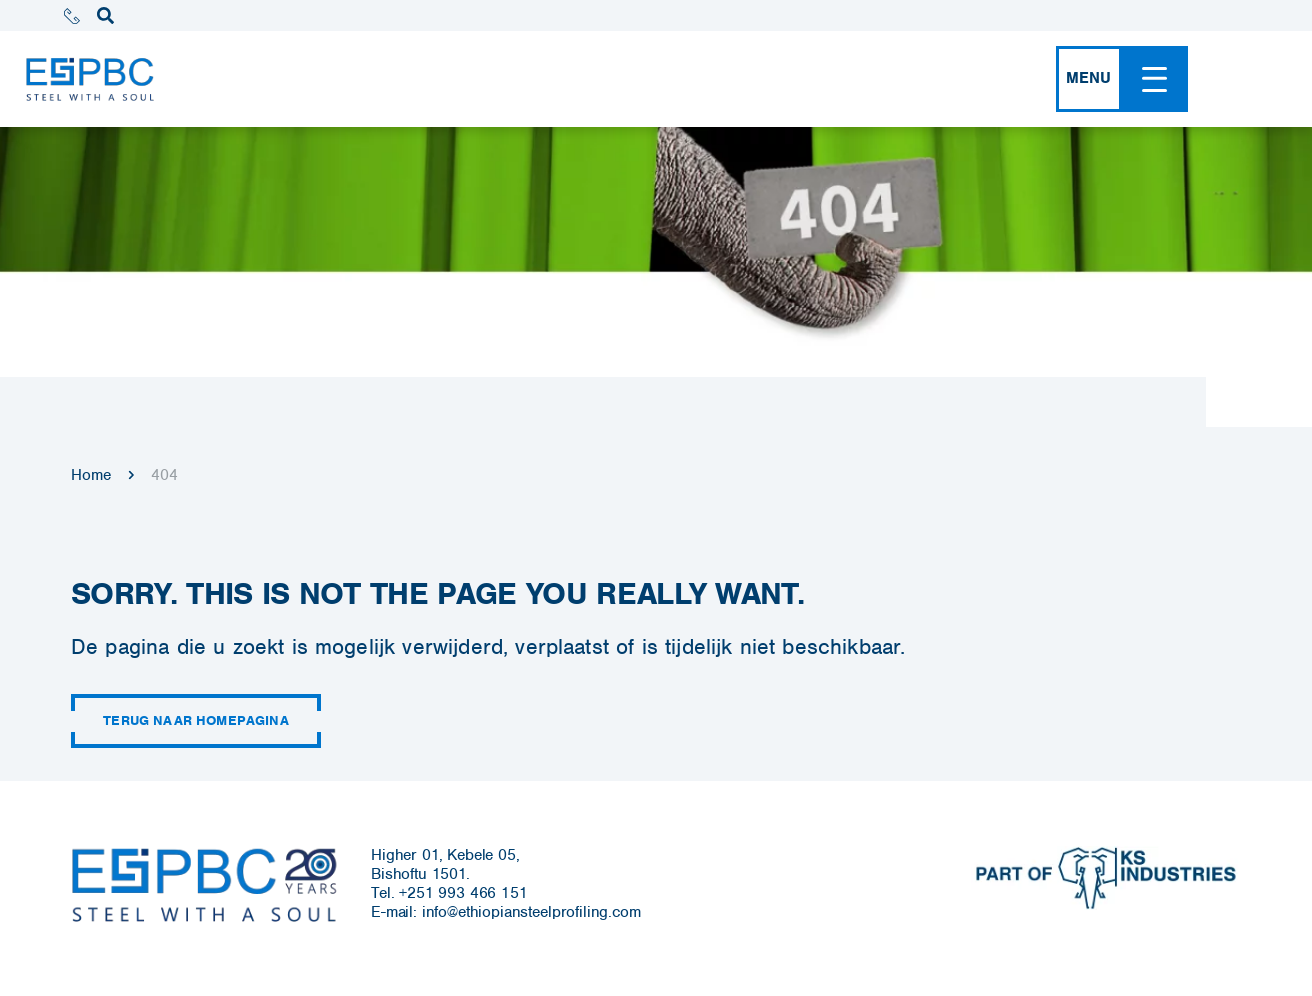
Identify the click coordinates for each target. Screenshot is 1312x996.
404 (164, 475)
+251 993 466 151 (463, 893)
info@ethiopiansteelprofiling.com (531, 912)
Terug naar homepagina (196, 721)
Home (91, 475)
